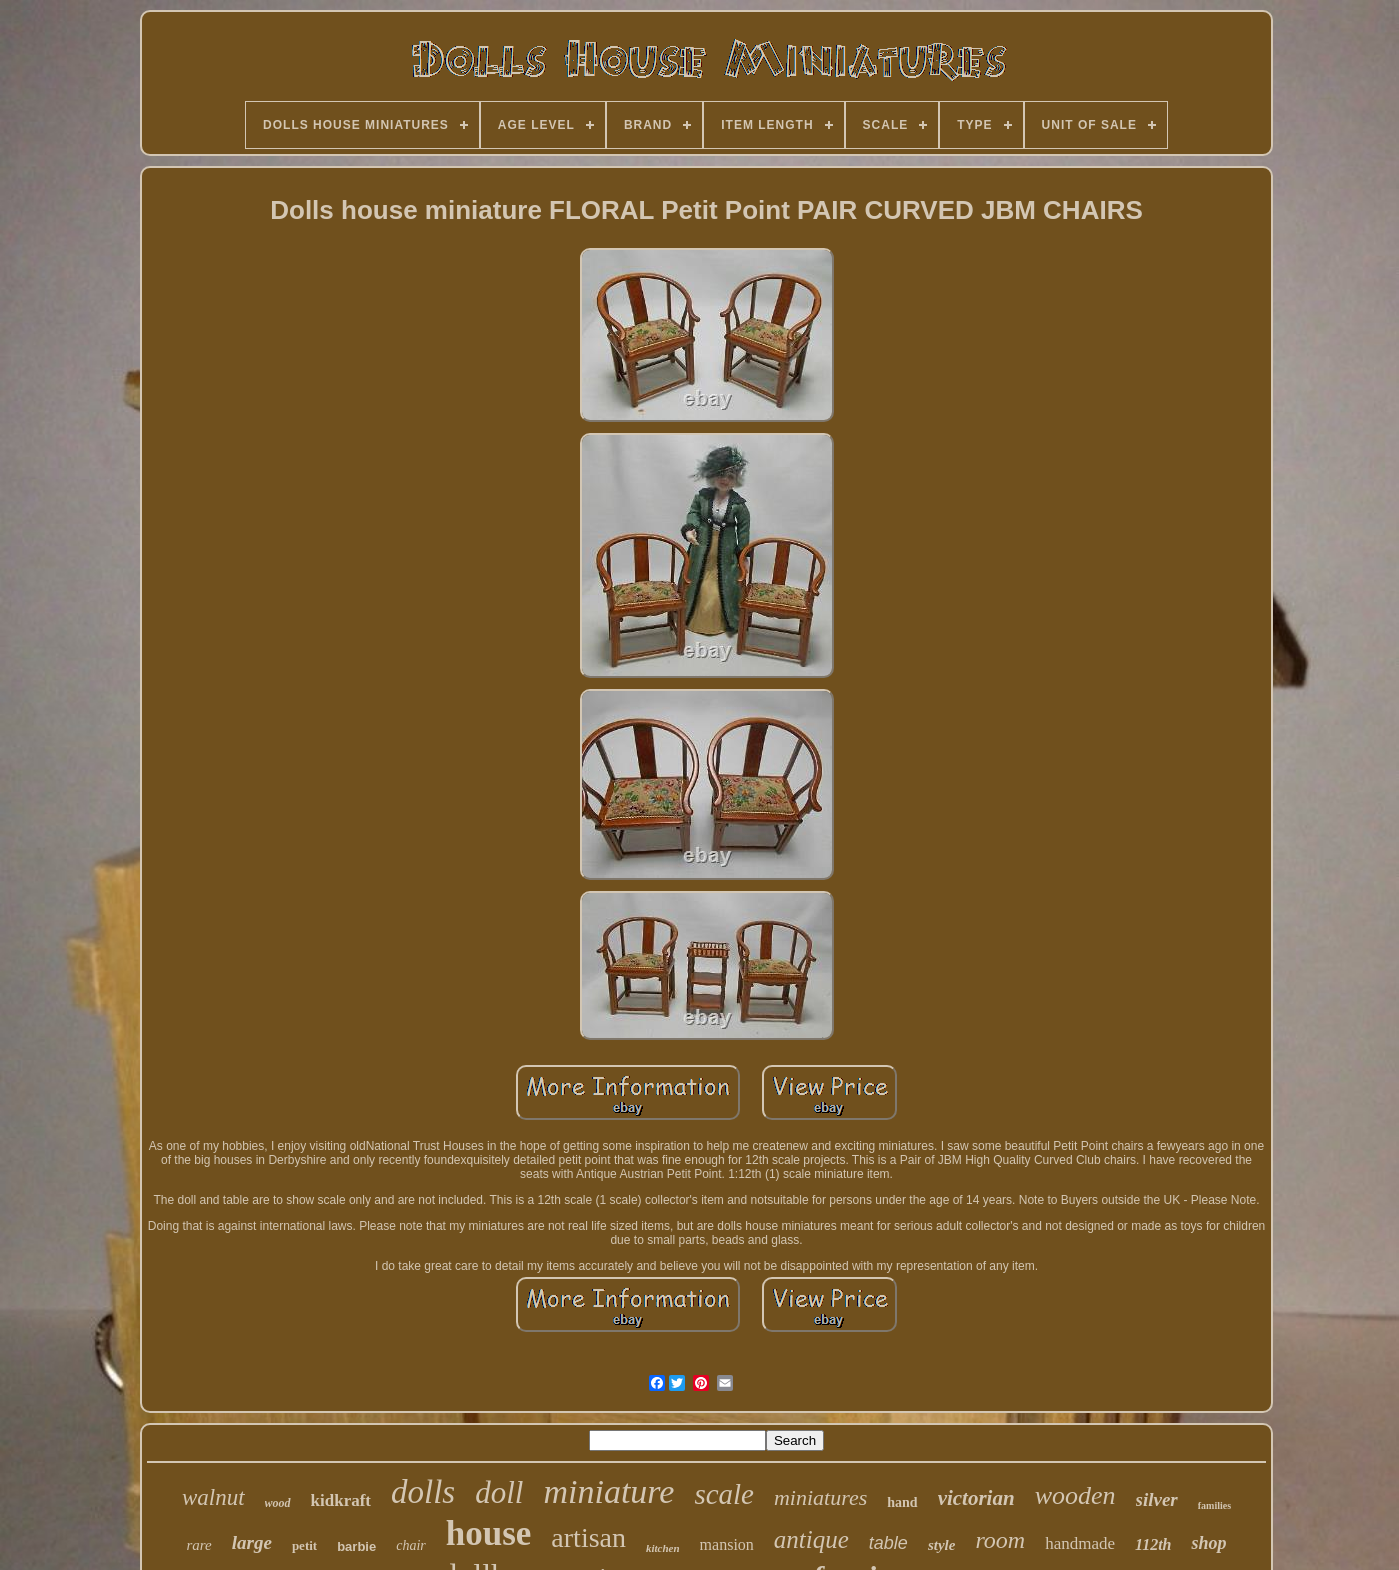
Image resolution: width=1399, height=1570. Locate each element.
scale (724, 1494)
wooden (1075, 1495)
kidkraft (341, 1500)
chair (411, 1545)
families (1214, 1505)
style (942, 1545)
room (1000, 1540)
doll (499, 1492)
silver (1157, 1499)
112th (1153, 1544)
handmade (1080, 1543)
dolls (423, 1492)
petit (304, 1545)
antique (811, 1539)
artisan (588, 1537)
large (252, 1542)
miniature (608, 1491)
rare (199, 1545)
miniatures (820, 1497)
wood (278, 1503)
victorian (976, 1498)
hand (902, 1502)
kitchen (663, 1548)
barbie (356, 1546)
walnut (213, 1497)
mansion (727, 1544)
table (888, 1543)
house (489, 1533)
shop (1208, 1543)
